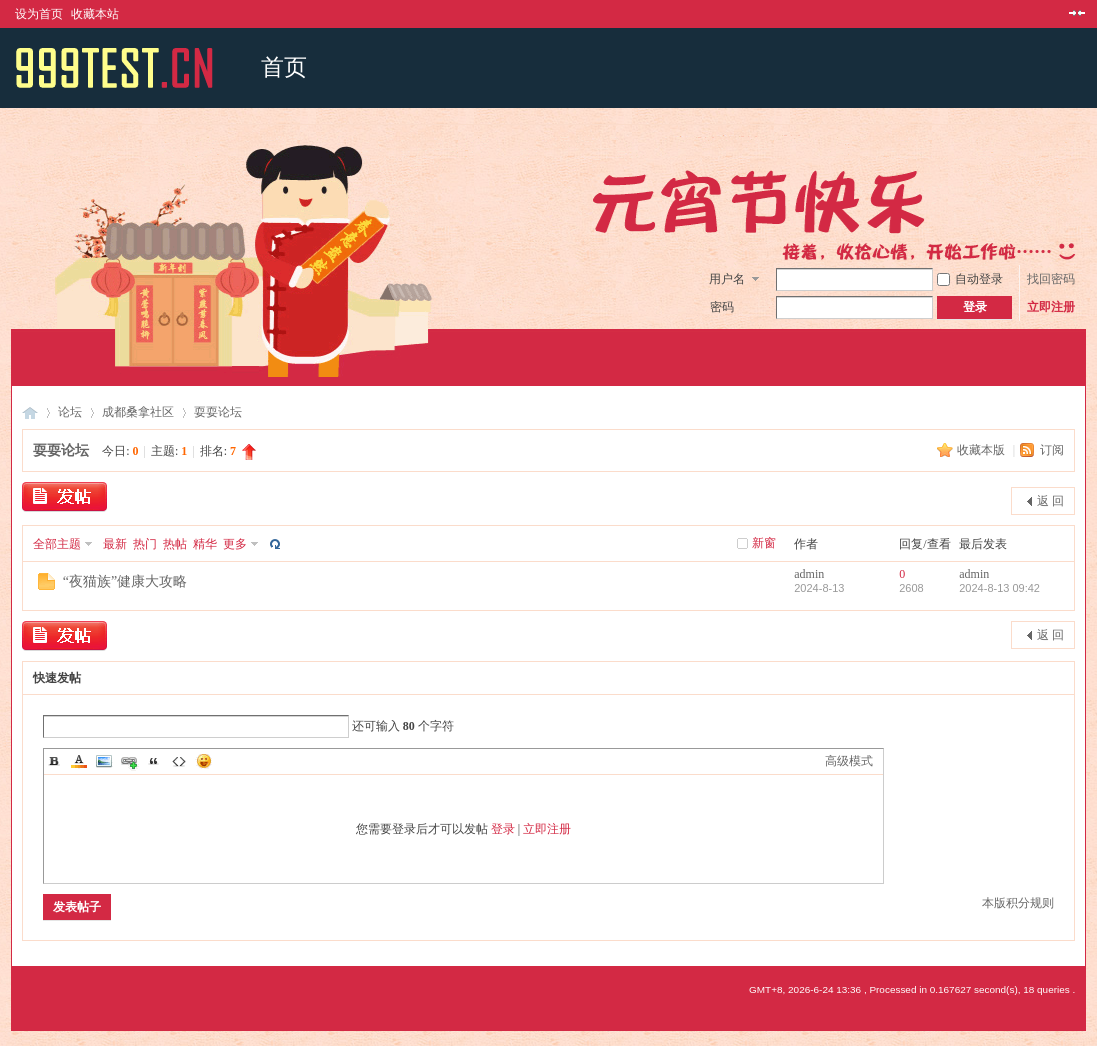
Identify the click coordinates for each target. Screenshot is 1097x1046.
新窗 (764, 543)
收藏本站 (95, 14)
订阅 (1052, 450)
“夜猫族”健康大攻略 (125, 581)
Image (104, 761)
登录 (503, 829)
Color (79, 761)
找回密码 (1051, 279)
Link (129, 761)
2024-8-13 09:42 (999, 588)
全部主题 (57, 544)
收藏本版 (982, 450)
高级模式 (849, 761)
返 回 (1050, 501)
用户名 (727, 279)
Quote (154, 761)
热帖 (175, 544)
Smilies (204, 761)
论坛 (70, 412)
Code (179, 761)
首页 (284, 67)
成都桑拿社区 (138, 412)
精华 (205, 544)
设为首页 (39, 14)
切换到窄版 (1074, 14)
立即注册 (1051, 307)
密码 (722, 307)
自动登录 (970, 279)
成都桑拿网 (30, 412)
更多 (235, 544)
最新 (115, 544)
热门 (145, 544)
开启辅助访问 (1058, 14)
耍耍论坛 (218, 412)
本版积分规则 (1018, 903)
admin (809, 574)
